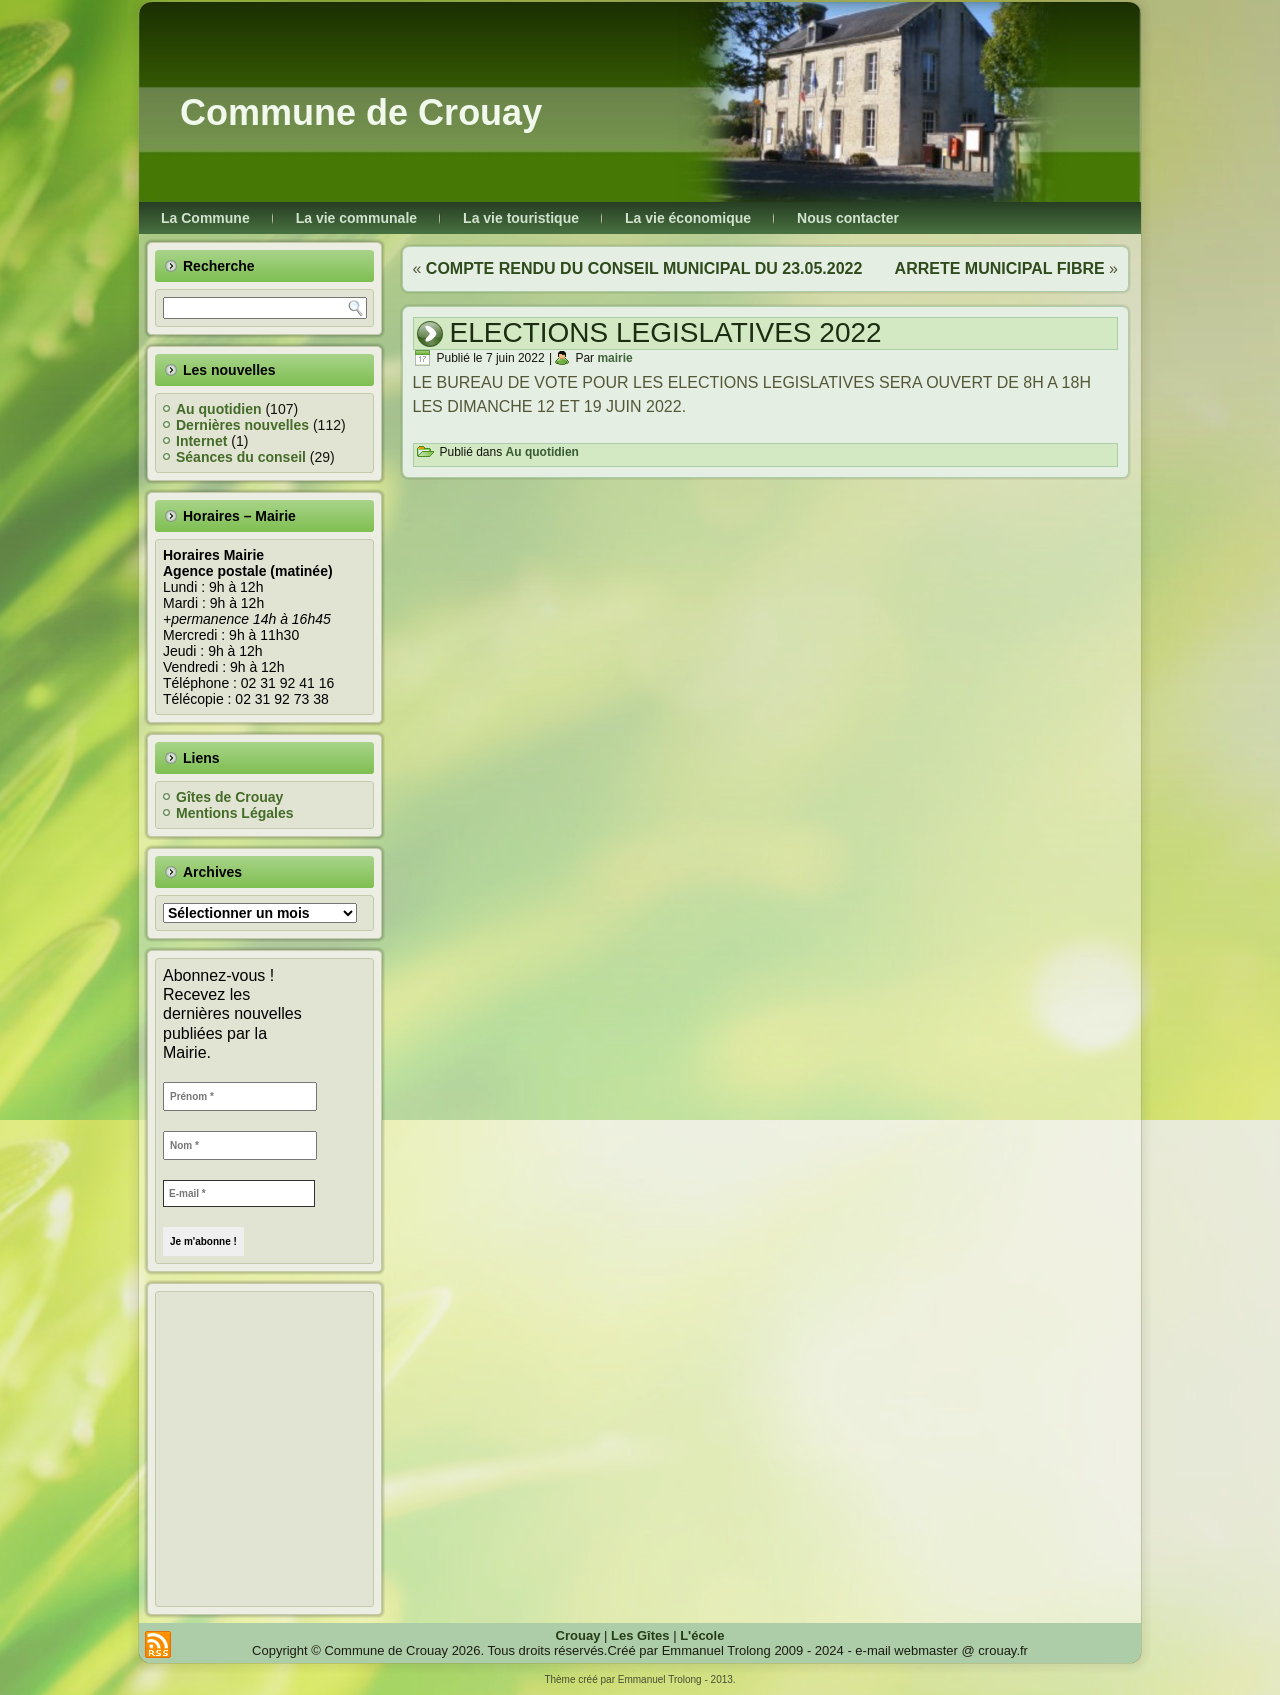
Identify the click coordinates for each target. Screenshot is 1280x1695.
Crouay (578, 1635)
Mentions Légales (234, 813)
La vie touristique (521, 218)
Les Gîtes (640, 1635)
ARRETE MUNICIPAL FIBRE (1000, 268)
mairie (614, 358)
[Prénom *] (240, 1096)
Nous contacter (848, 218)
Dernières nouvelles (242, 425)
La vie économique (688, 218)
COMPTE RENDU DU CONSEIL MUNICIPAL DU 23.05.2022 (644, 268)
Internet (201, 441)
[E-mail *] (239, 1193)
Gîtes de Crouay (229, 797)
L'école (702, 1635)
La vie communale (356, 218)
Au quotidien (219, 409)
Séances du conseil (241, 457)
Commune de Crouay (361, 112)
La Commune (205, 218)
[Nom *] (240, 1145)
